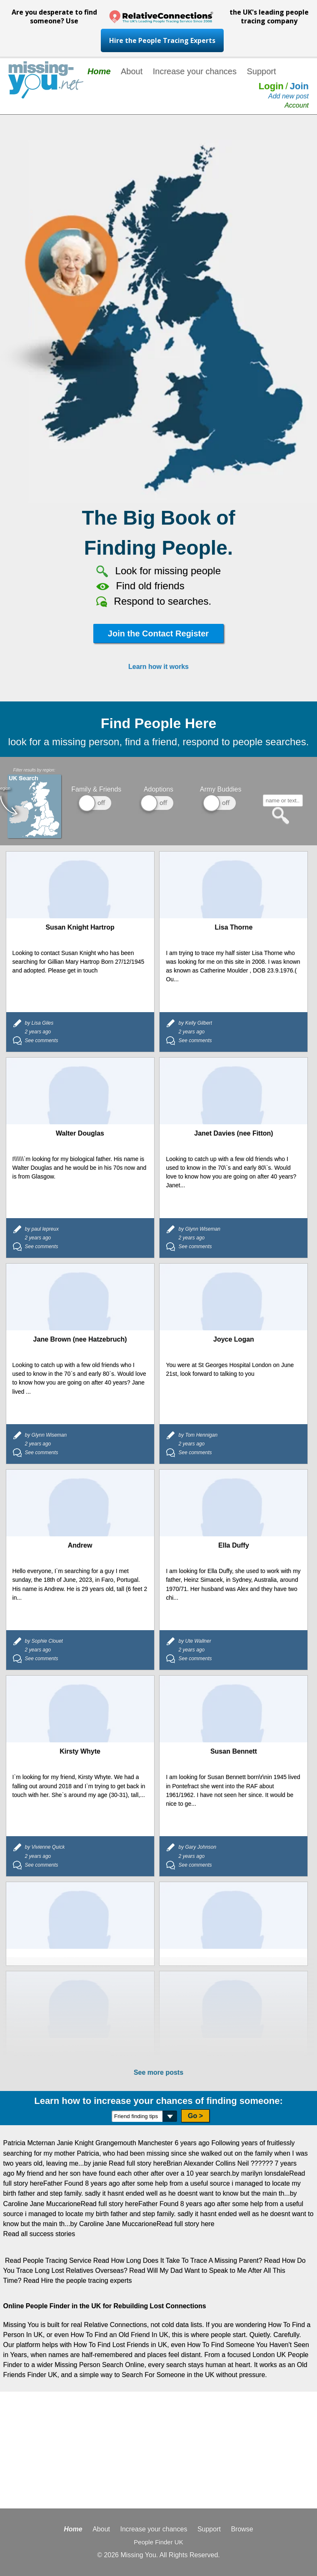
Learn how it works (158, 666)
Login (271, 86)
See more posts (158, 2072)
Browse (242, 2529)
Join (299, 86)
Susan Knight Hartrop (79, 927)
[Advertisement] (158, 2450)
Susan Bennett (233, 1751)
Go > (195, 2115)
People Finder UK (158, 2542)
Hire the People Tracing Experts (162, 40)
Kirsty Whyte (80, 1751)
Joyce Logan (233, 1339)
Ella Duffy (233, 1545)
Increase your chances (195, 71)
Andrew (80, 1545)
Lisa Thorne (234, 927)
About (131, 71)
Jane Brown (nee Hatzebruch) (80, 1339)
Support (261, 71)
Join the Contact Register (158, 633)
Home (99, 71)
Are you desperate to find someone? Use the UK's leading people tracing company (160, 16)
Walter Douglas (80, 1133)
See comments (41, 1040)
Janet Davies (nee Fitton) (233, 1133)
